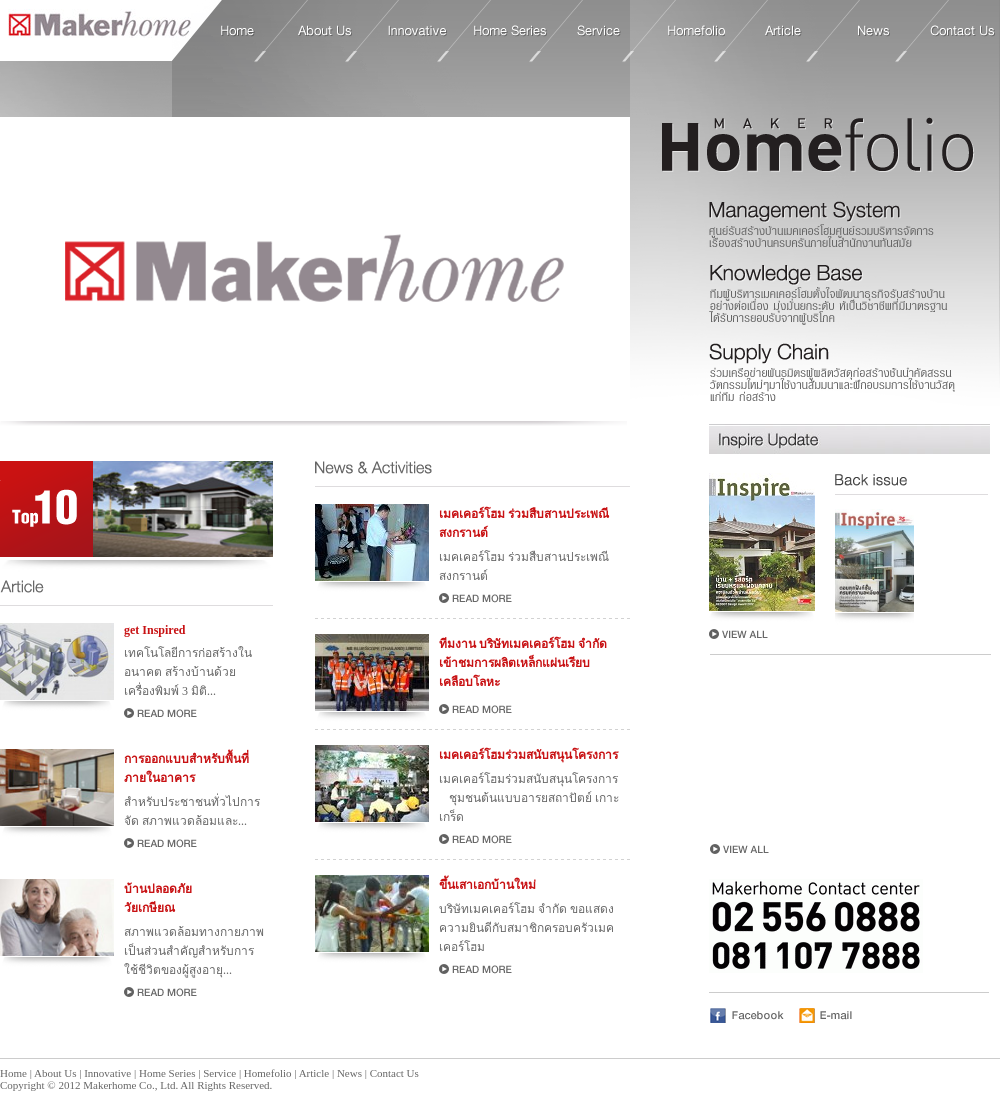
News (874, 31)
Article (783, 31)
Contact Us (962, 31)
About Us (325, 31)
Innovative (417, 31)
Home (95, 29)
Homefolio (696, 31)
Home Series (510, 31)
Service (599, 31)
